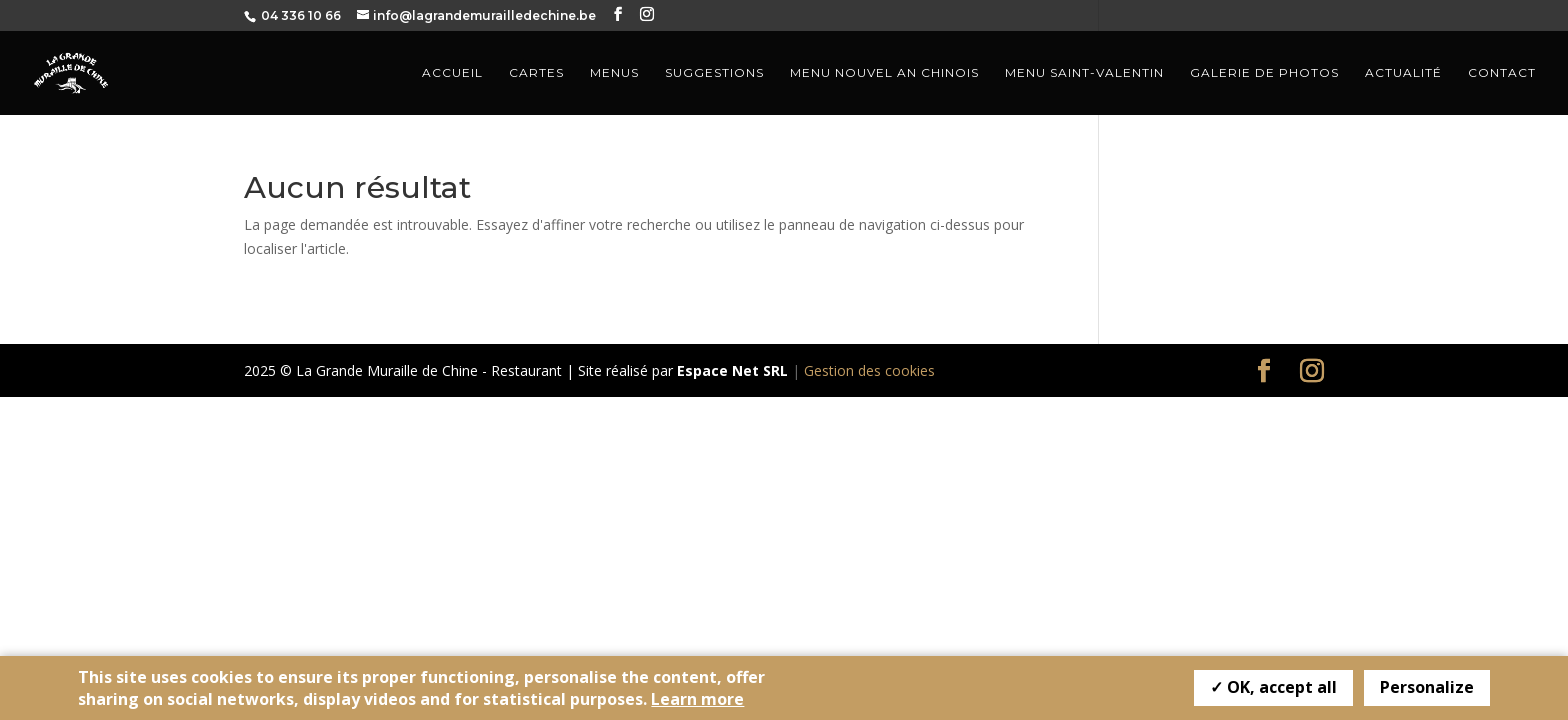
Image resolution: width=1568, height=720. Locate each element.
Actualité (1403, 73)
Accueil (452, 73)
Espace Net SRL (732, 370)
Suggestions (714, 73)
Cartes (536, 73)
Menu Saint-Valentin (1084, 73)
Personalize (1427, 687)
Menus (614, 73)
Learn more (697, 699)
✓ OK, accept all (1273, 687)
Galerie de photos (1264, 73)
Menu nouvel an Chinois (884, 73)
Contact (1502, 73)
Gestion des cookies (869, 370)
